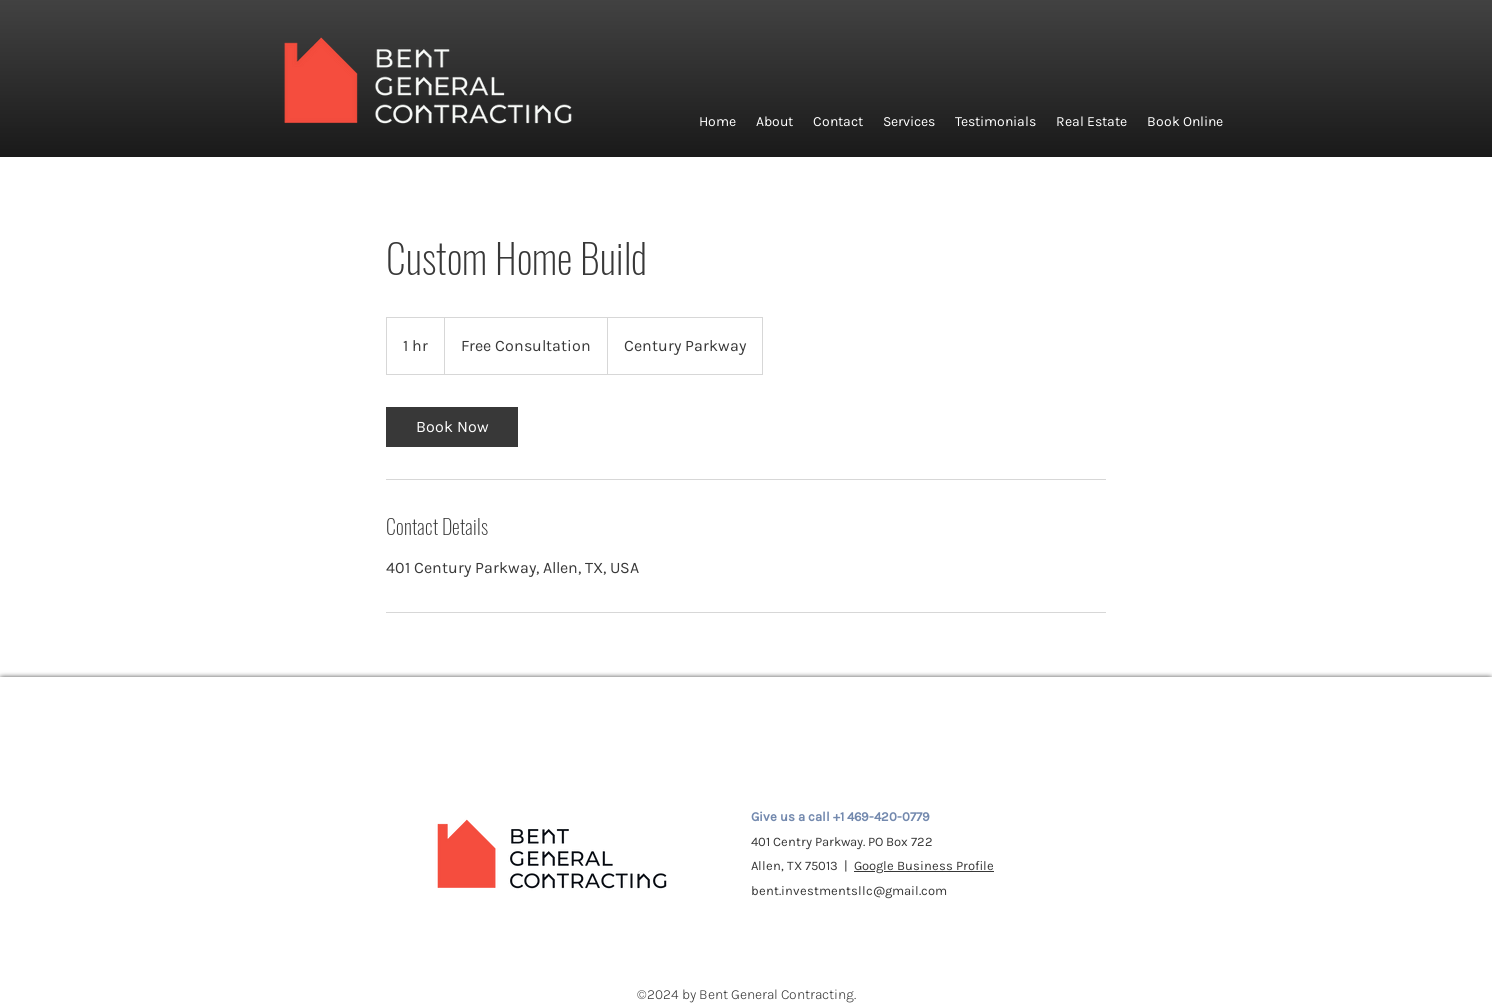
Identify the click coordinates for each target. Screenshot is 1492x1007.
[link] (452, 427)
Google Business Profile (924, 865)
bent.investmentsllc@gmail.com (849, 890)
